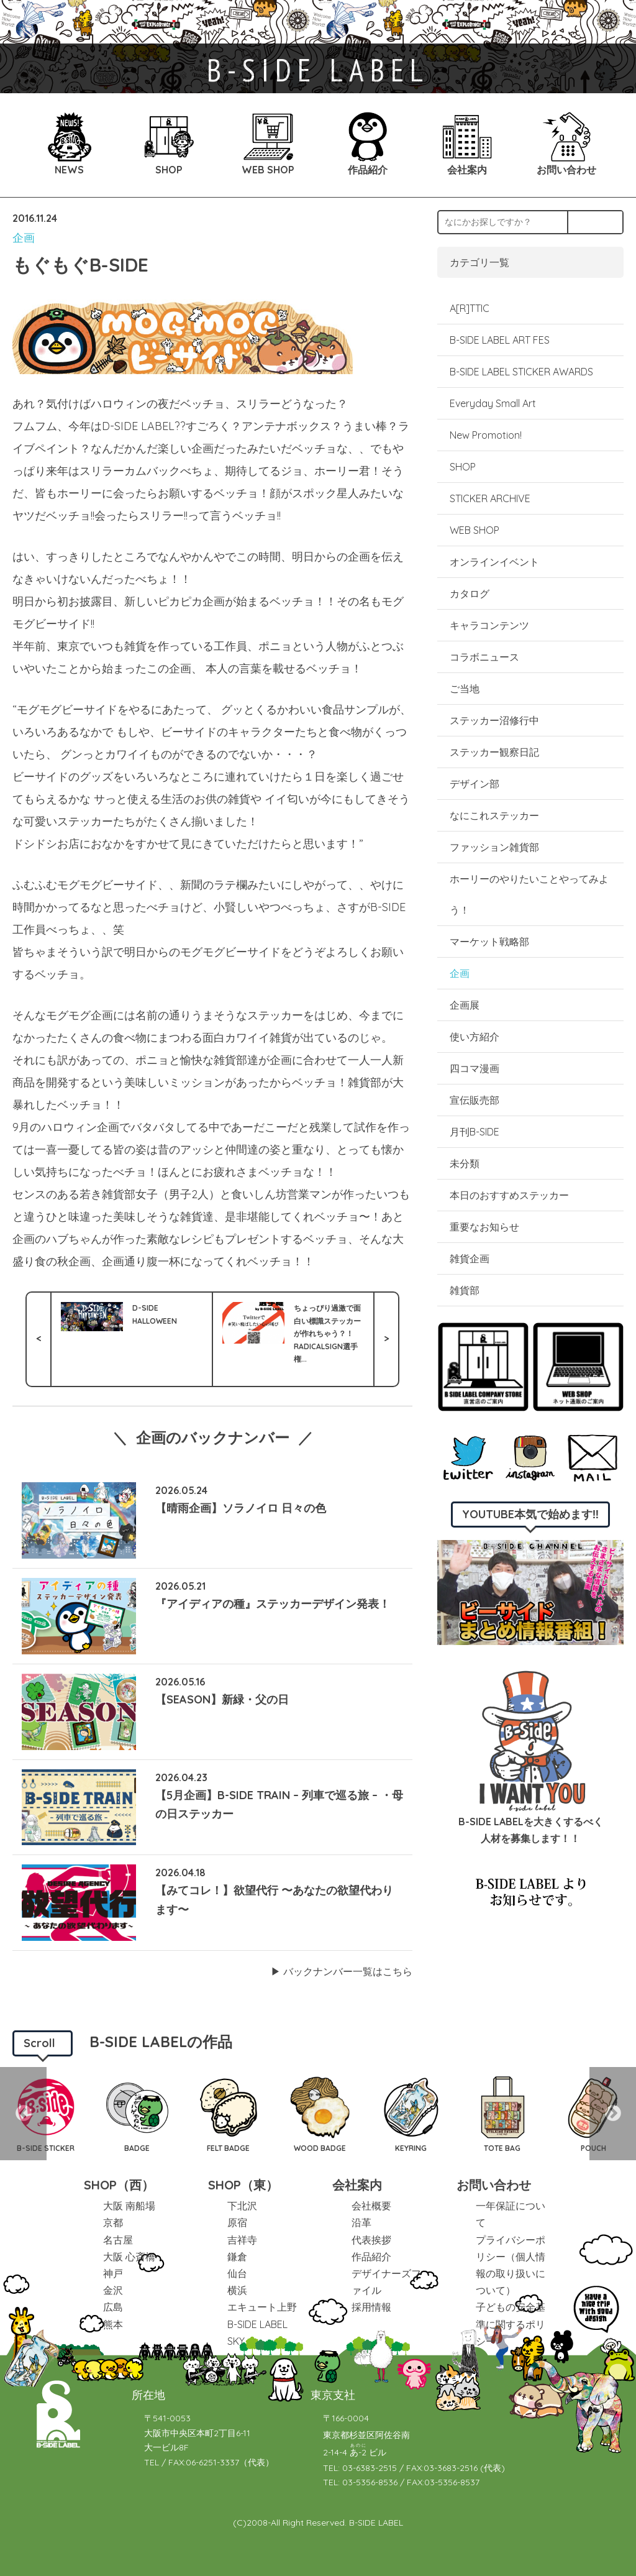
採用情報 (371, 2307)
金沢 (113, 2290)
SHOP (463, 467)
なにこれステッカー (494, 815)
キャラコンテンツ (489, 625)
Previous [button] (23, 2113)
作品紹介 (371, 2256)
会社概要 (371, 2205)
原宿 (237, 2222)
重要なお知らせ (484, 1227)
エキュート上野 (262, 2307)
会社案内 (357, 2185)
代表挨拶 (371, 2240)
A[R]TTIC (469, 308)
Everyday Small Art (493, 403)
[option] (137, 2113)
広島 (113, 2307)
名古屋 (118, 2240)
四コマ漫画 (474, 1068)
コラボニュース (484, 657)
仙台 (237, 2273)
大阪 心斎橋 (129, 2256)
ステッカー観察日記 (494, 752)
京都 (113, 2222)
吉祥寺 (242, 2240)
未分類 (464, 1163)
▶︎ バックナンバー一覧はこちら (341, 1971)
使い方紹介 (474, 1036)
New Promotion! (486, 435)
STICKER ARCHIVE (491, 498)
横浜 (237, 2290)
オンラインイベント (494, 562)
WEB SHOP (474, 530)
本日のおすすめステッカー (509, 1195)
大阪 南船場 (129, 2205)
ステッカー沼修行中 (494, 720)
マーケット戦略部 (489, 941)
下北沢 (242, 2205)
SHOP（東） (243, 2185)
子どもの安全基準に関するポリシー (510, 2324)
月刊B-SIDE (474, 1131)
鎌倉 (237, 2256)
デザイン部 (474, 783)
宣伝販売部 (474, 1100)
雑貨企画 (469, 1258)
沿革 (361, 2222)
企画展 (464, 1005)
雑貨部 (464, 1290)
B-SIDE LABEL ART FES (500, 340)
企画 (23, 238)
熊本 (113, 2324)
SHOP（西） (119, 2185)
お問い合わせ (494, 2185)
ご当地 (464, 688)
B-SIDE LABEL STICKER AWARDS (521, 371)
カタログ (469, 593)
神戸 (113, 2273)
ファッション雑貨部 (494, 847)
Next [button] (612, 2113)
